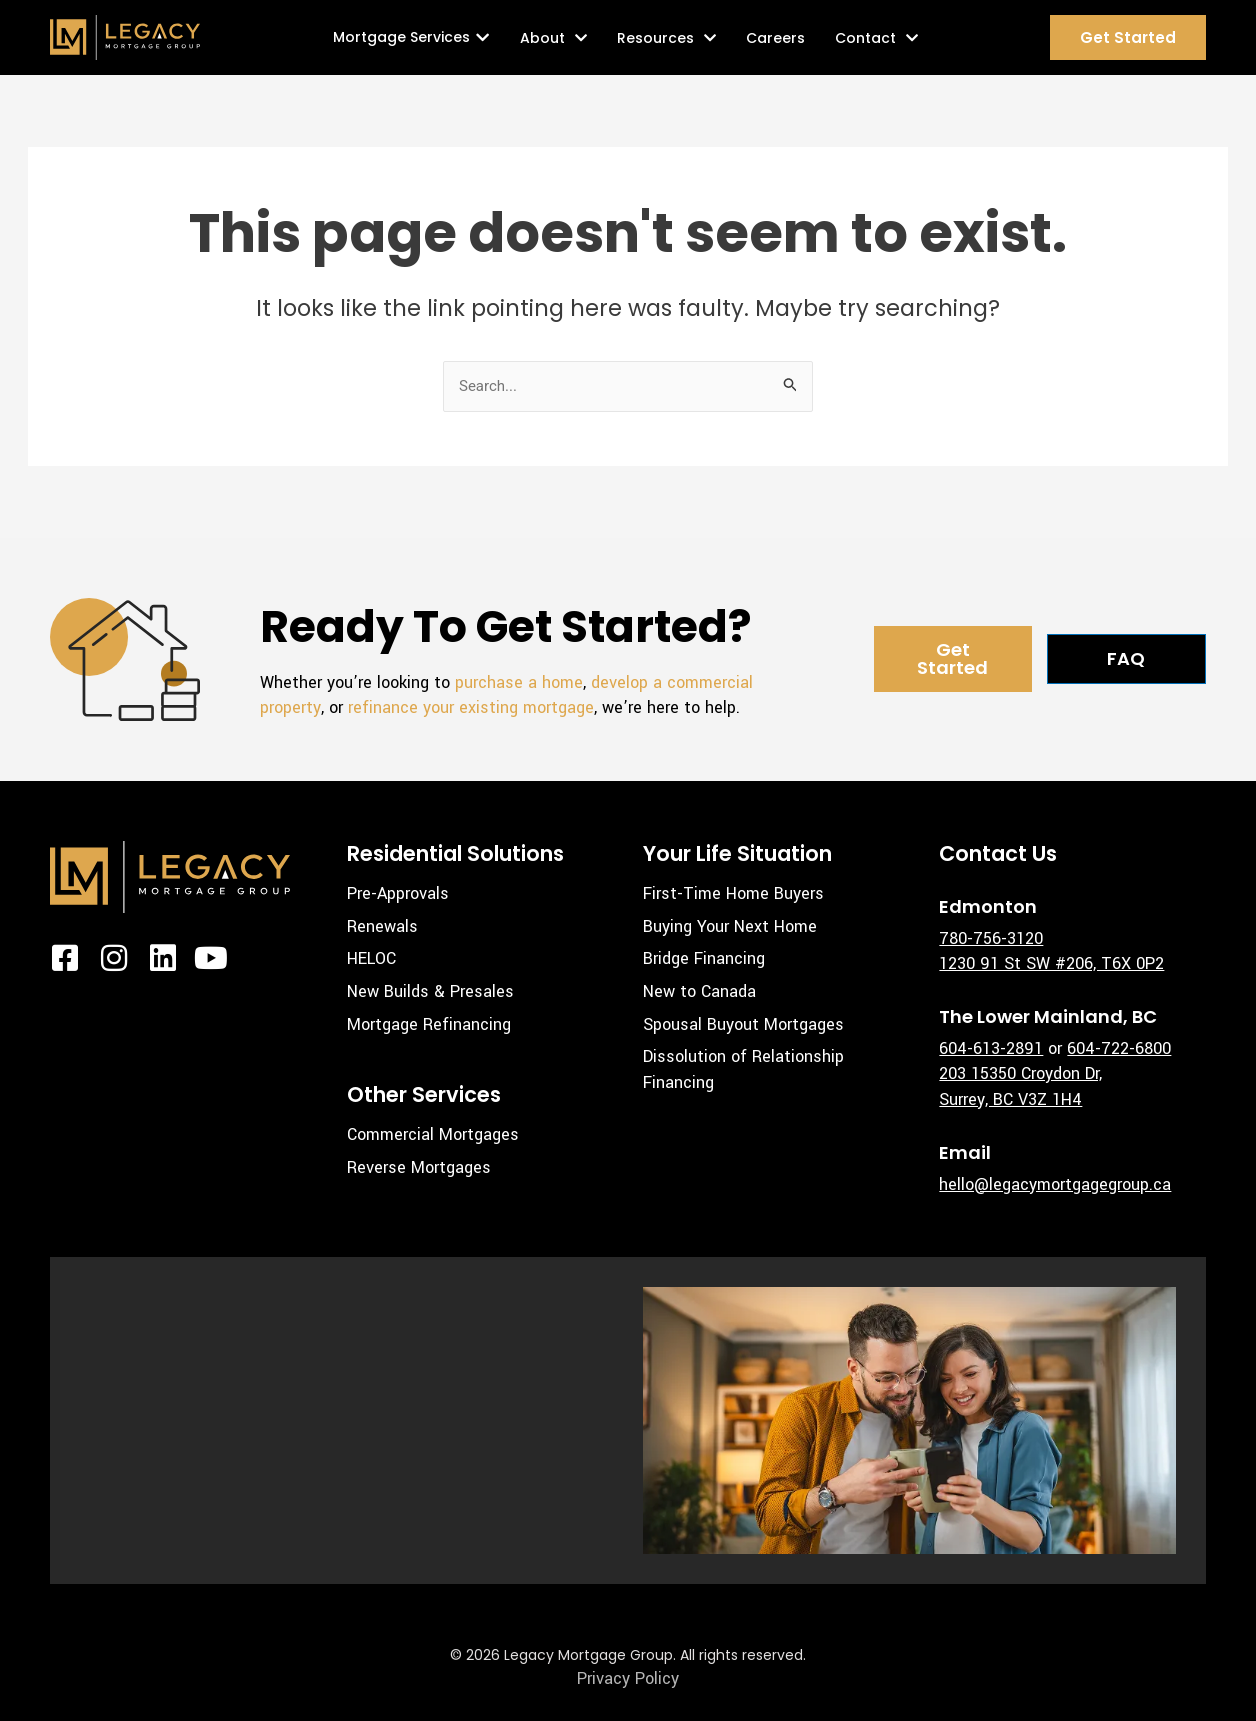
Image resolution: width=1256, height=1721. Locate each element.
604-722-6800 (1119, 1048)
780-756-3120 (991, 938)
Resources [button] (666, 38)
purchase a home (519, 682)
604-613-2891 (991, 1048)
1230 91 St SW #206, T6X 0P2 (1051, 963)
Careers (775, 38)
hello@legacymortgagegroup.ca (1055, 1184)
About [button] (553, 38)
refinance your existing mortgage (471, 707)
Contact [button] (876, 38)
